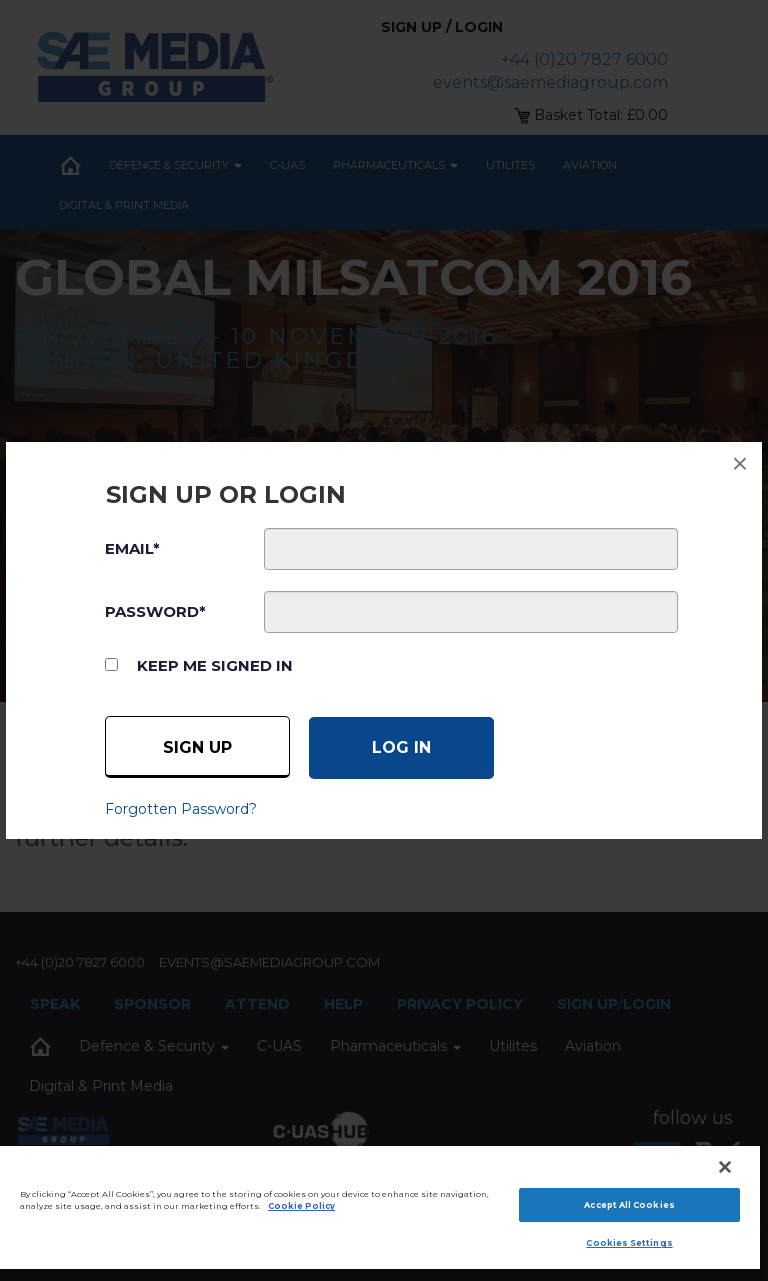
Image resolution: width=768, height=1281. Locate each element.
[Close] (725, 1167)
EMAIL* (132, 548)
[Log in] (401, 748)
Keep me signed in (215, 665)
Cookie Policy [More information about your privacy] (301, 1206)
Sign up (197, 747)
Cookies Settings (629, 1243)
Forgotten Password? (181, 809)
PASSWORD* (155, 611)
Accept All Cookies (629, 1205)
